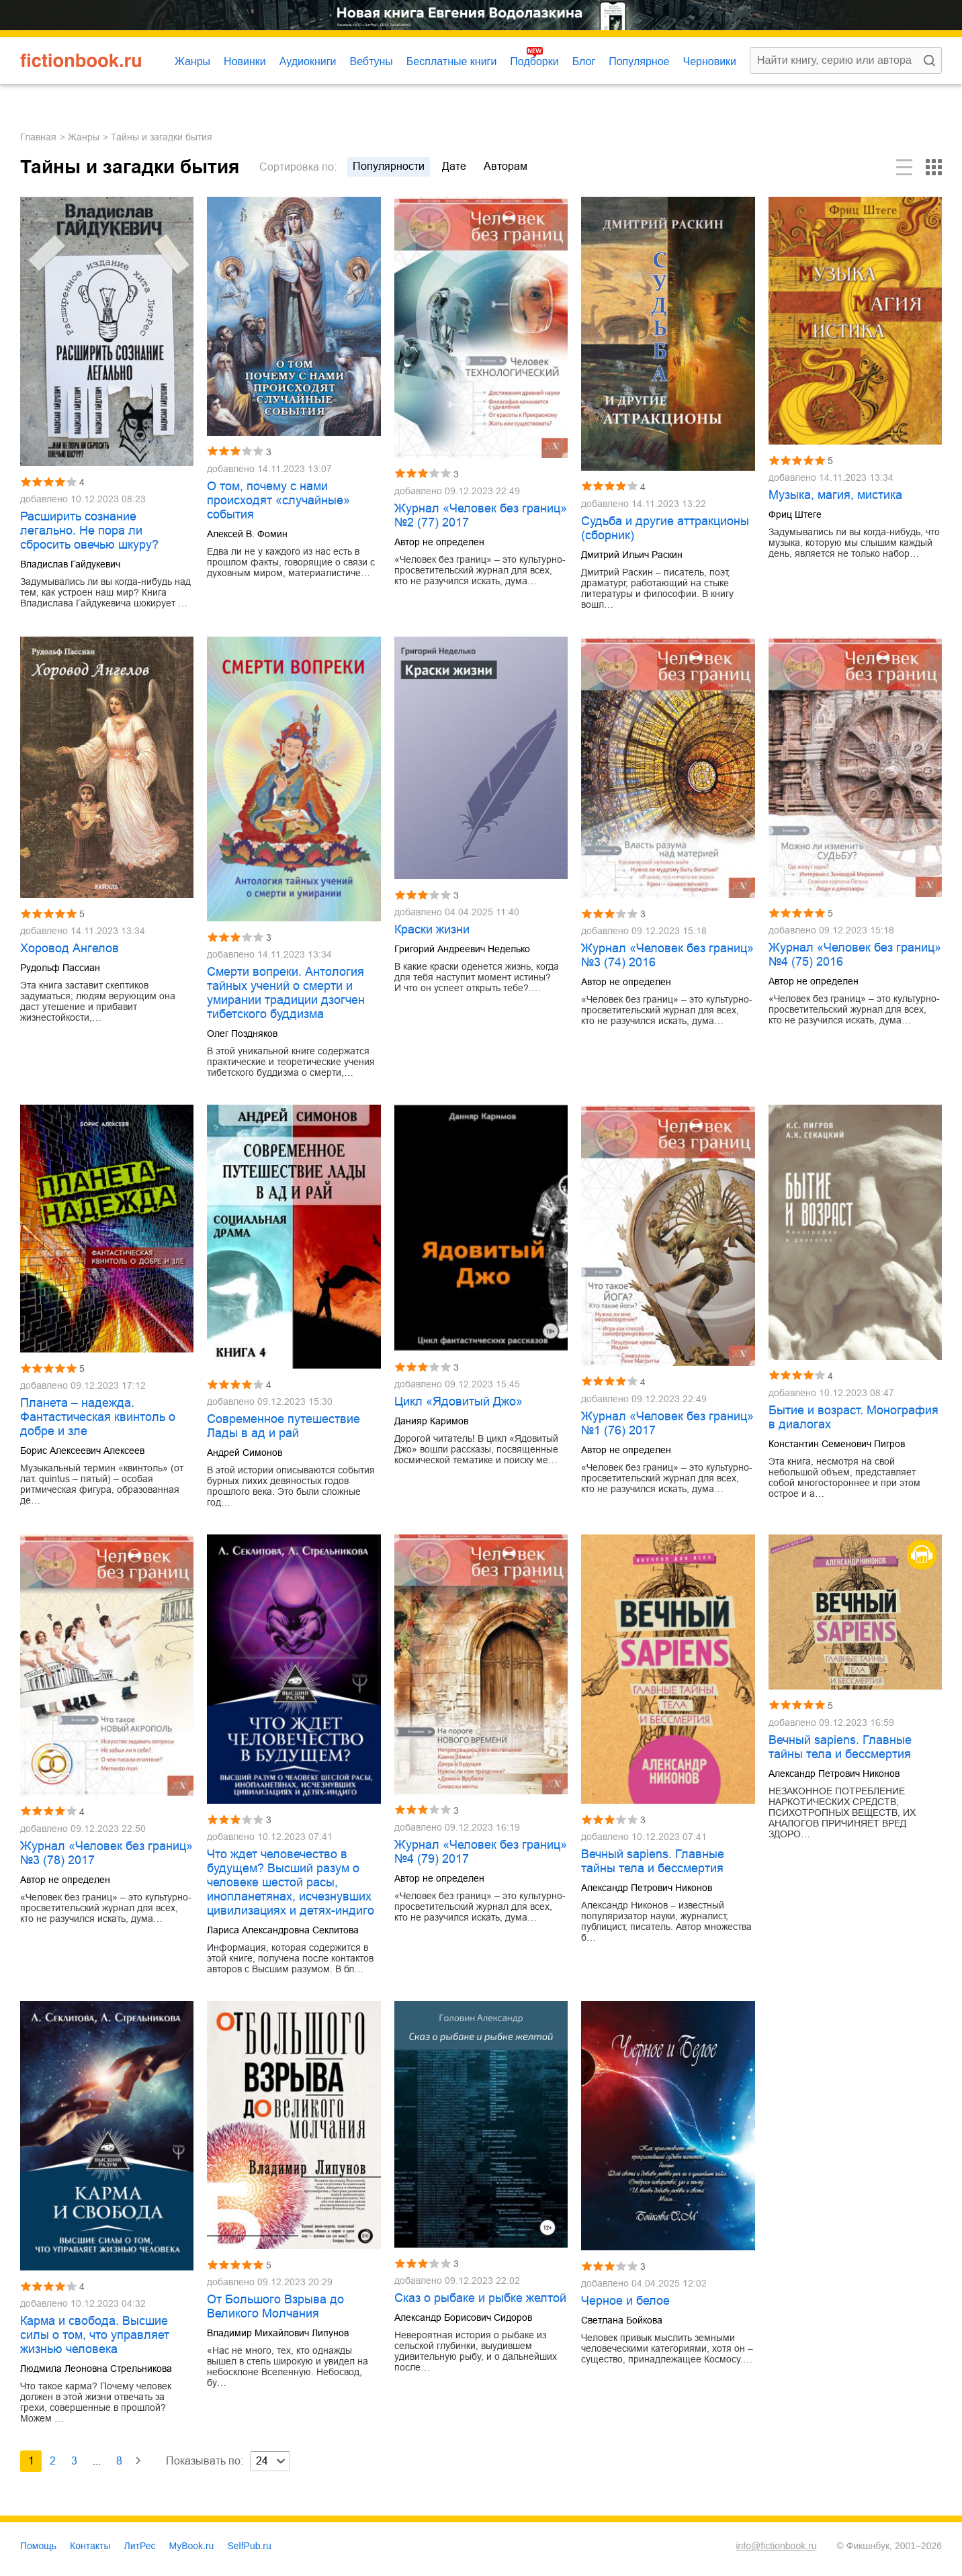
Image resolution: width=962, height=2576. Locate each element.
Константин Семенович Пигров (837, 1443)
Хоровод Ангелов (69, 948)
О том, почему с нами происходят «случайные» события (278, 500)
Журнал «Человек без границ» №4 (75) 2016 (855, 954)
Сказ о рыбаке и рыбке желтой (480, 2298)
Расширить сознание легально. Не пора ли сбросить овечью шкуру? (89, 530)
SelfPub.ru (249, 2545)
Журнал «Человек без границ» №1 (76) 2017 (667, 1423)
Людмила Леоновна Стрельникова (96, 2368)
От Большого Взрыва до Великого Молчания (275, 2306)
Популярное (639, 61)
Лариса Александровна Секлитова (283, 1930)
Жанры (192, 61)
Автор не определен (439, 542)
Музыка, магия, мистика (835, 495)
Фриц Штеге (795, 514)
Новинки (245, 61)
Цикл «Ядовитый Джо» (458, 1401)
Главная (38, 137)
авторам (505, 166)
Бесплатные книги (451, 61)
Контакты (90, 2545)
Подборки (534, 61)
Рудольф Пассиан (60, 967)
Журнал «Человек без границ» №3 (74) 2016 (667, 955)
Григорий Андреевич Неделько (462, 949)
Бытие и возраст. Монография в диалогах (853, 1417)
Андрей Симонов (244, 1452)
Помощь (38, 2545)
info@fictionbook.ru (776, 2545)
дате (454, 166)
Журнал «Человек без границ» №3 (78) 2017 (106, 1853)
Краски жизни (432, 929)
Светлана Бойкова (621, 2320)
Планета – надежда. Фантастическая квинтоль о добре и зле (97, 1417)
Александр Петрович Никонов (646, 1887)
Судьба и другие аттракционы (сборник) (665, 528)
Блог (584, 61)
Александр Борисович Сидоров (463, 2317)
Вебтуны (370, 61)
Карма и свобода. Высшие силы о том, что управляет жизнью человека (94, 2335)
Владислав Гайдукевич (70, 564)
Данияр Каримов (431, 1421)
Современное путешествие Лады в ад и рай (283, 1426)
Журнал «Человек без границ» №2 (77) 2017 (480, 515)
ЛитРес (140, 2545)
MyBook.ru (191, 2545)
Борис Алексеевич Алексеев (82, 1450)
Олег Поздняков (242, 1033)
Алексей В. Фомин (247, 533)
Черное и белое (625, 2300)
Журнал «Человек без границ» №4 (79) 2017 (480, 1852)
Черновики (709, 61)
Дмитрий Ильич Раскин (632, 554)
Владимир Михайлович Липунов (278, 2333)
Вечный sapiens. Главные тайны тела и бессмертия (652, 1861)
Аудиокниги (308, 61)
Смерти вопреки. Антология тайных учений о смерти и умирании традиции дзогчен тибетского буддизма (286, 993)
